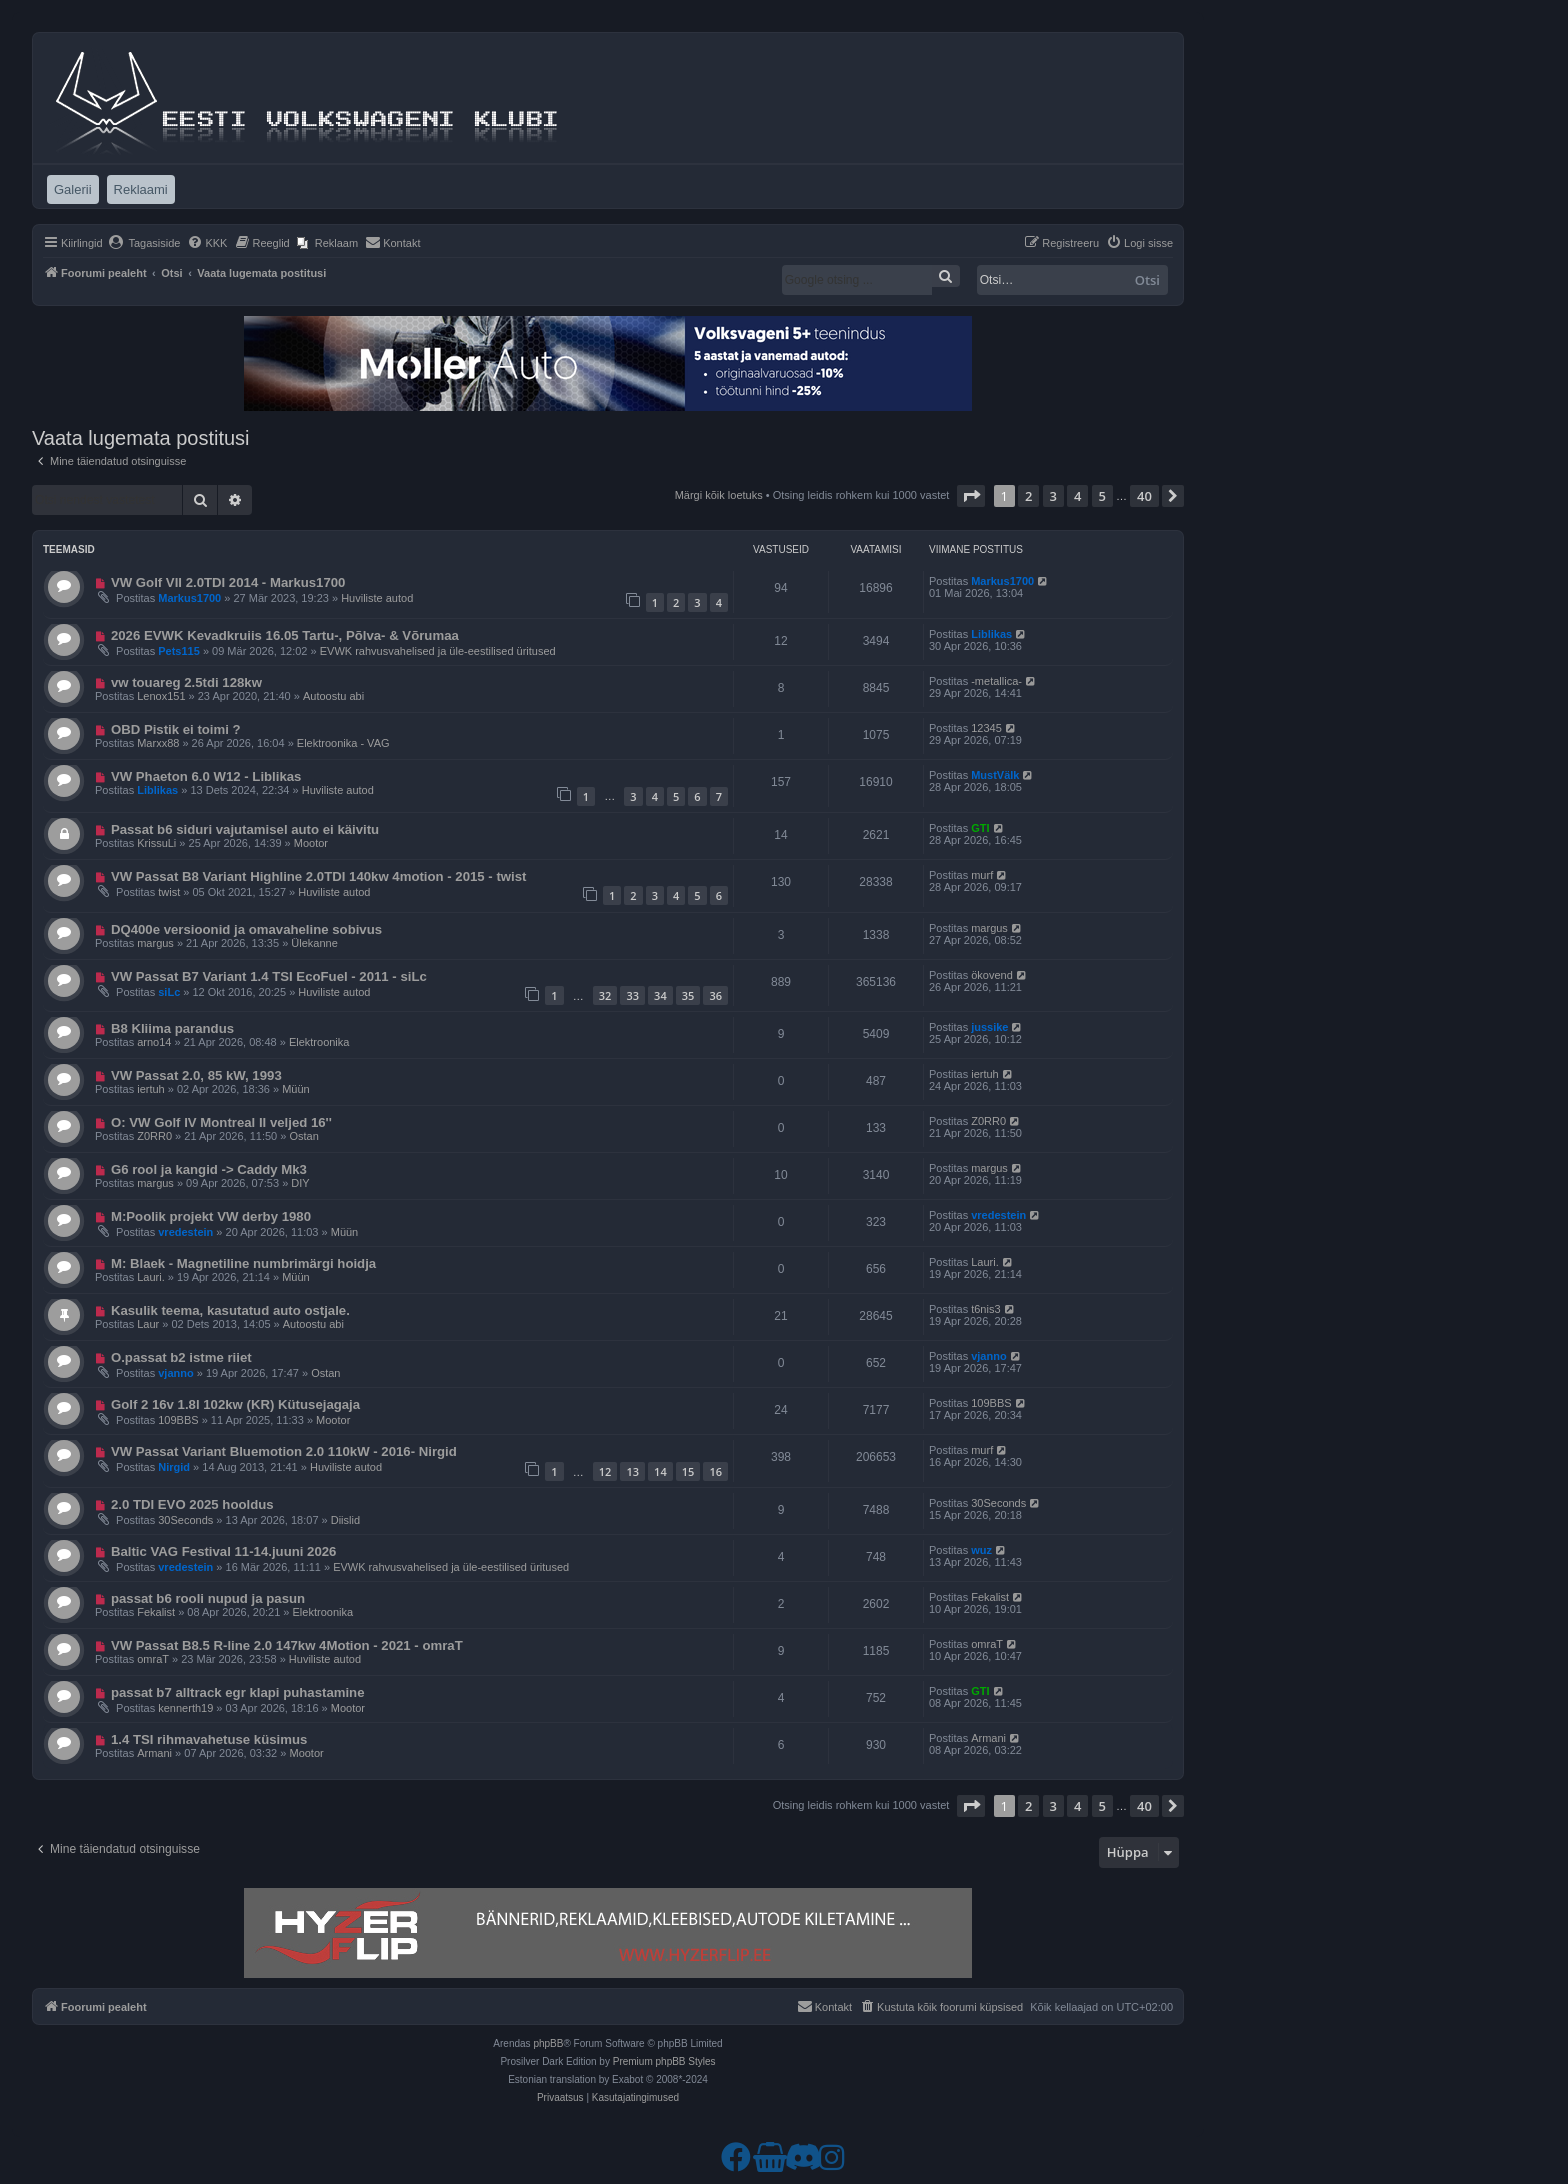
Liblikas (991, 634)
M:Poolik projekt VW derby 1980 (211, 1216)
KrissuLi (156, 843)
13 (632, 1471)
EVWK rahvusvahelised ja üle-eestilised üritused (438, 651)
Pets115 (179, 651)
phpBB (548, 2043)
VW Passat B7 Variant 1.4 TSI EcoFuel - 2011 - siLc (269, 976)
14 (660, 1471)
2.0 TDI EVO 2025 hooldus (192, 1504)
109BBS (178, 1420)
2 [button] (1028, 496)
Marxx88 (158, 743)
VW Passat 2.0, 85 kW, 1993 (196, 1075)
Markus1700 (189, 598)
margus (155, 943)
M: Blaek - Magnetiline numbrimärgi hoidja (243, 1263)
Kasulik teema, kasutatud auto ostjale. (230, 1310)
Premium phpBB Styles (664, 2061)
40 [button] (1144, 496)
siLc (169, 992)
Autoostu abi (333, 696)
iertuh (151, 1089)
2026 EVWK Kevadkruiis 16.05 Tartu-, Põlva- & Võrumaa (285, 635)
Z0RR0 (154, 1136)
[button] (971, 496)
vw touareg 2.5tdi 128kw (186, 682)
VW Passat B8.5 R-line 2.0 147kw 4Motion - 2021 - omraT (287, 1645)
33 (632, 995)
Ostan (303, 1136)
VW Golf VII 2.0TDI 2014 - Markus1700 (228, 582)
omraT (153, 1659)
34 (660, 995)
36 (715, 995)
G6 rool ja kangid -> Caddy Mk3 (209, 1169)
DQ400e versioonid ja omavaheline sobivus (246, 929)
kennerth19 (185, 1708)
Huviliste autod (377, 598)
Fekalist (156, 1612)
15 (688, 1471)
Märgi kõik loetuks (719, 495)
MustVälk (995, 775)
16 (715, 1471)
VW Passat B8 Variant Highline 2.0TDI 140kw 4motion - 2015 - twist (319, 876)
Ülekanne (314, 943)
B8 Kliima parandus (172, 1028)
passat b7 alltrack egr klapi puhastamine (238, 1692)
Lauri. (151, 1277)
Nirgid (174, 1467)
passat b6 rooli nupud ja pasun (208, 1598)
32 (605, 995)
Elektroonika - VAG (343, 743)
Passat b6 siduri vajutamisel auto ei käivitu (245, 829)
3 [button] (1053, 496)
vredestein (185, 1232)
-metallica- (996, 681)
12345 (986, 728)
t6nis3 (985, 1309)
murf (982, 875)
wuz (981, 1550)
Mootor (311, 843)
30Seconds (185, 1520)
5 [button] (1102, 496)
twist (169, 892)
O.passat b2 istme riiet (181, 1357)
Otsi (1147, 280)
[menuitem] (144, 243)
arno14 (154, 1042)
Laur (148, 1324)
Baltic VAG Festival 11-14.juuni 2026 (224, 1551)
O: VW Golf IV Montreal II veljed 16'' (221, 1122)
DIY (300, 1183)
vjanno (175, 1373)
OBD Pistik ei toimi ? (176, 729)
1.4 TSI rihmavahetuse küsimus (209, 1739)
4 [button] (1077, 496)
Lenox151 (161, 696)
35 (688, 995)
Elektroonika (319, 1042)
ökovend (992, 975)
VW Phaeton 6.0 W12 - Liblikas (206, 776)
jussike (989, 1027)
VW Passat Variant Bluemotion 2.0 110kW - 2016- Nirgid (284, 1451)
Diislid (345, 1520)
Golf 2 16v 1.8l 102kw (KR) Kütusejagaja (235, 1404)
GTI (980, 828)
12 (605, 1471)
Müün (296, 1089)
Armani (154, 1753)
